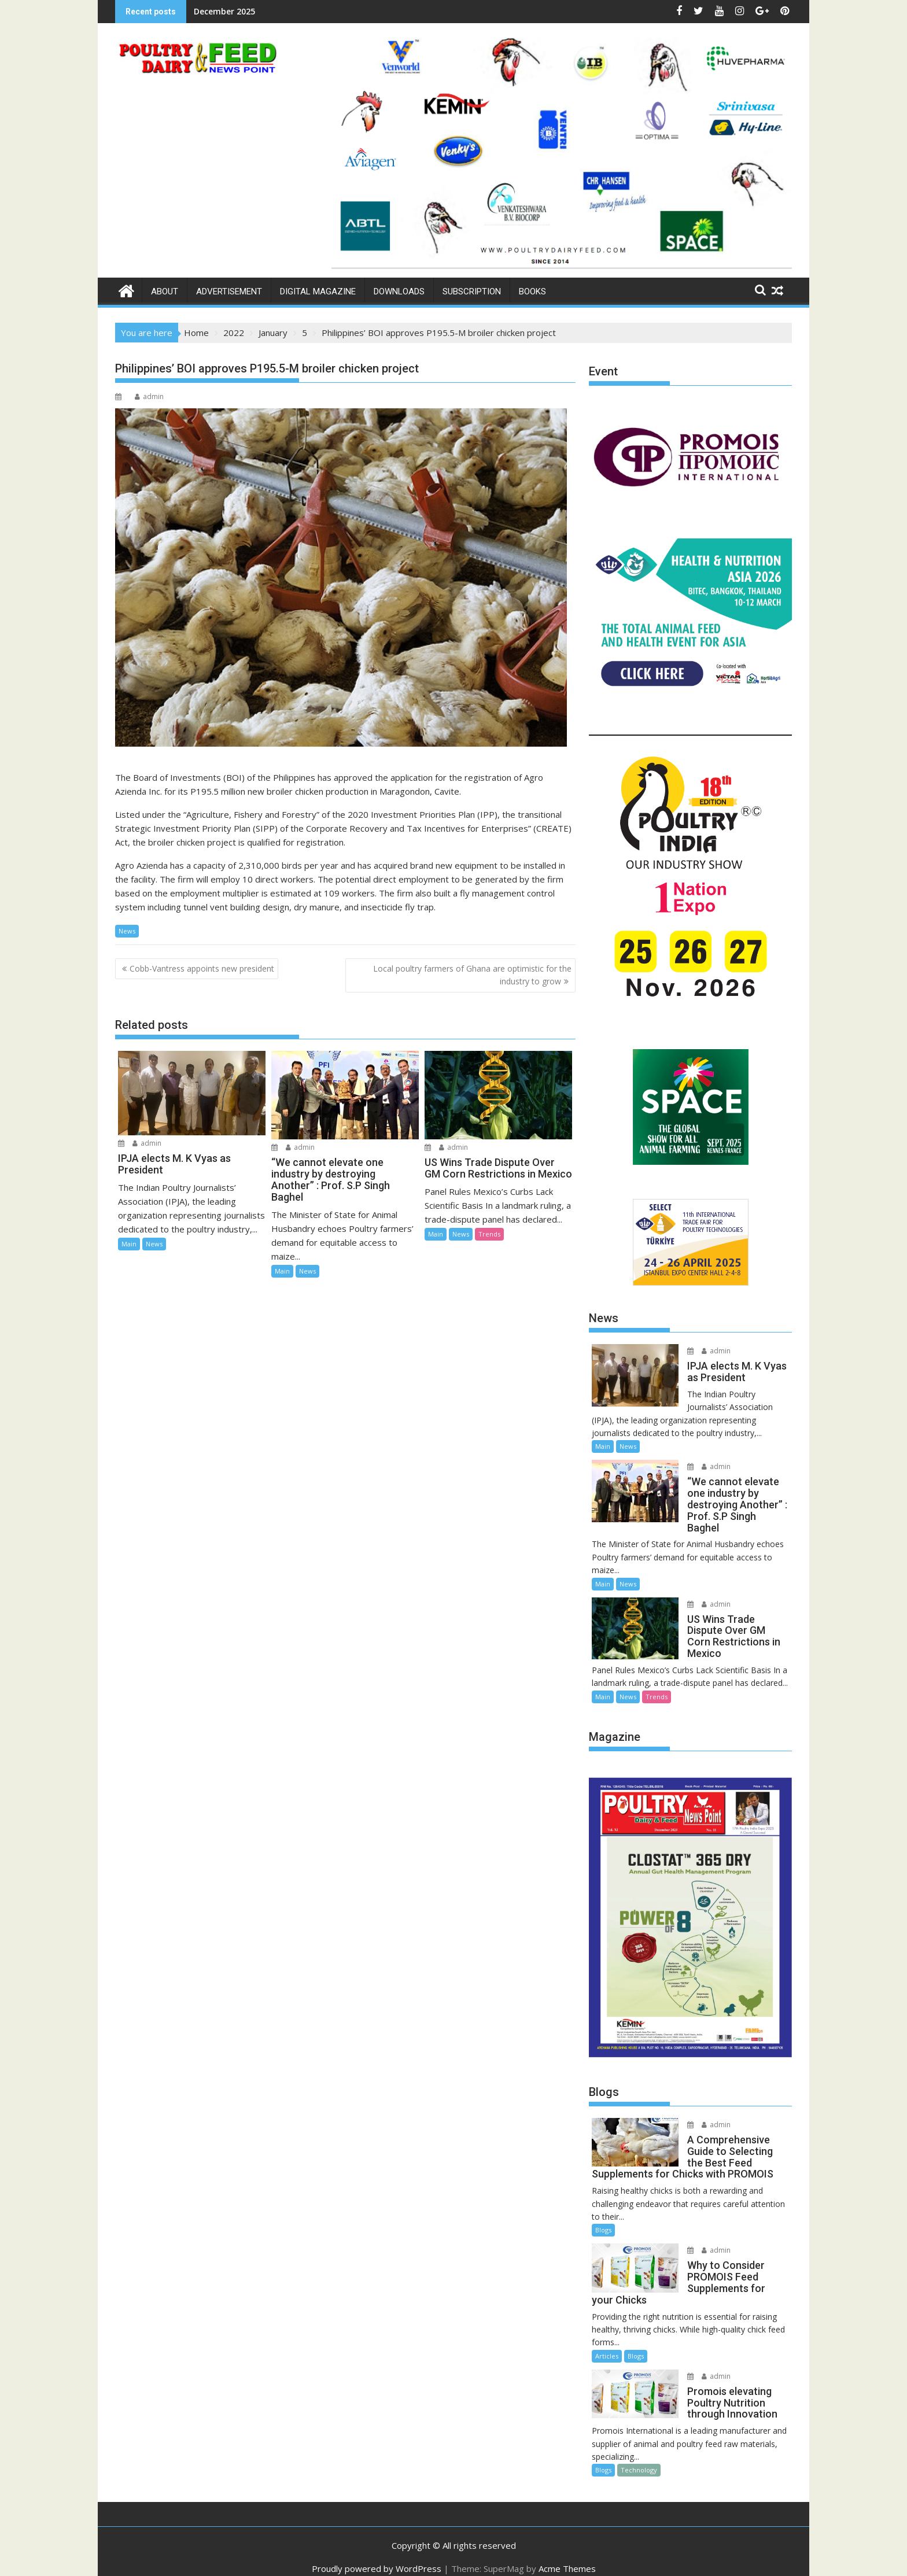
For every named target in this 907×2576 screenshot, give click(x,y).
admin (149, 396)
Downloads (399, 291)
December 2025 (224, 11)
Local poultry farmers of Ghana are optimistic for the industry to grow (472, 975)
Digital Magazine (318, 291)
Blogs (603, 2219)
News (127, 931)
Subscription (472, 291)
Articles (606, 2344)
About (164, 291)
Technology (639, 2459)
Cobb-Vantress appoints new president (202, 968)
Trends (489, 1234)
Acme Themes (567, 2557)
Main (129, 1243)
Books (532, 291)
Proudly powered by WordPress (376, 2557)
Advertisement (229, 291)
